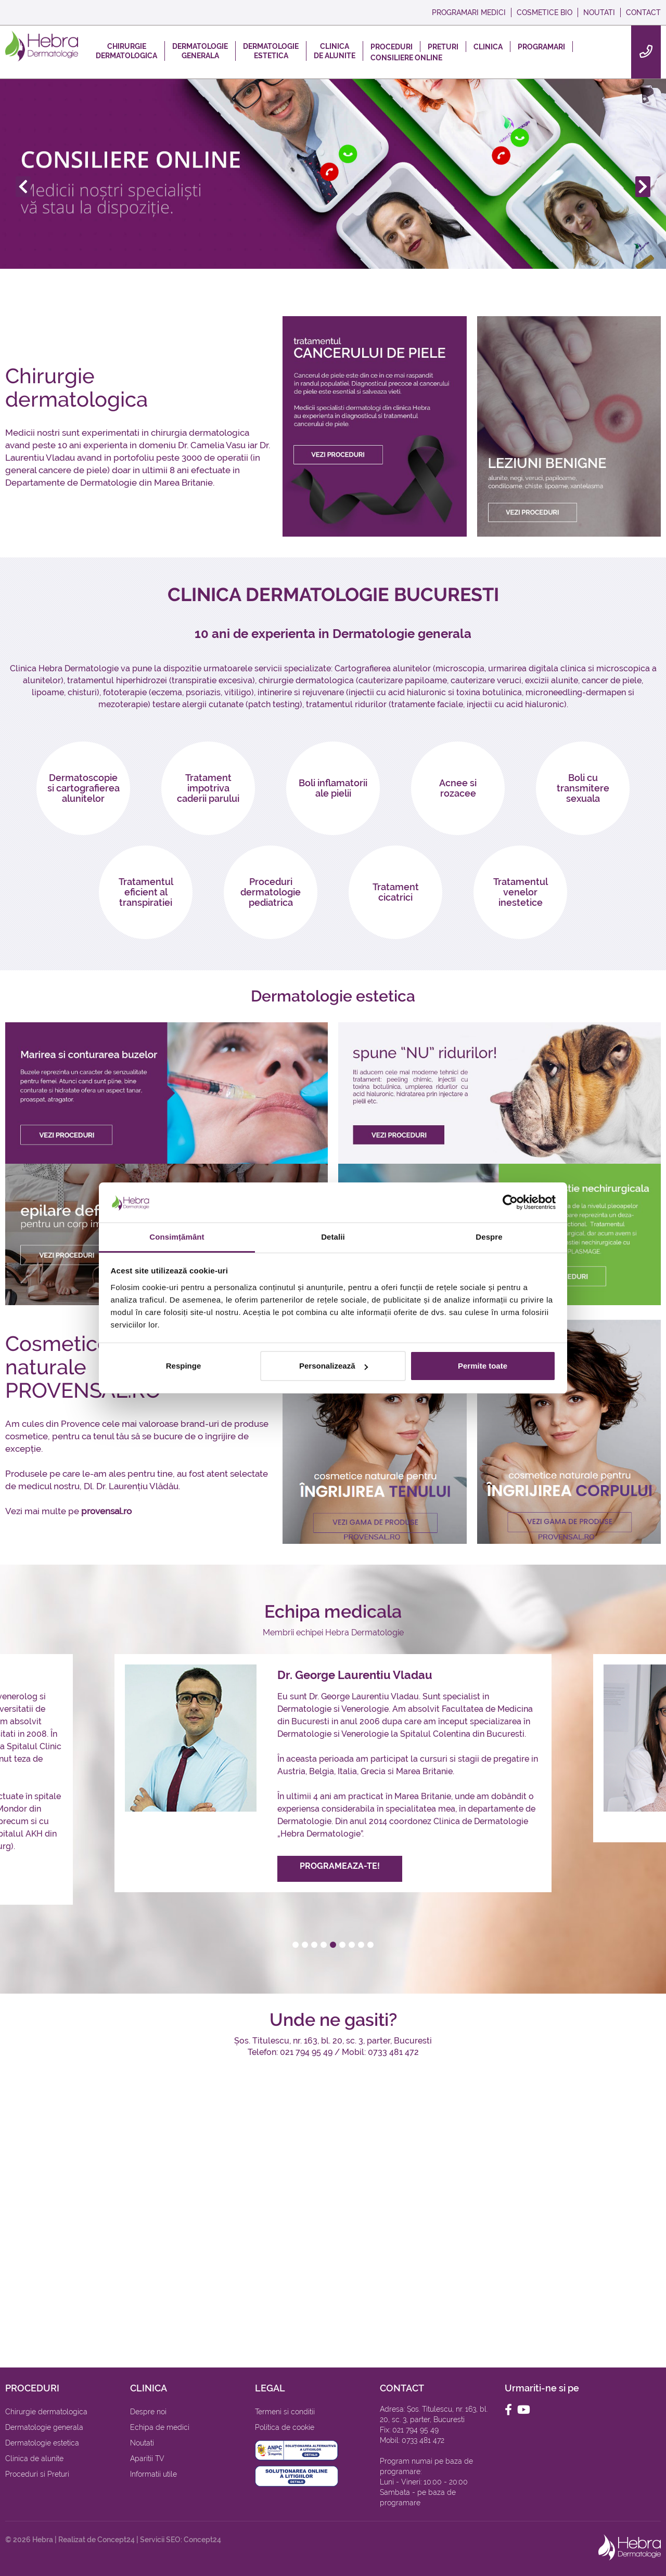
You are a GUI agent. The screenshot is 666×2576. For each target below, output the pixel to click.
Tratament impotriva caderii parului (208, 788)
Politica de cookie (284, 2427)
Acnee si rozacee (458, 788)
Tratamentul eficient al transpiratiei (146, 892)
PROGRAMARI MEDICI (469, 12)
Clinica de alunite (34, 2458)
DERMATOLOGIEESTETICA (271, 51)
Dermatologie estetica (42, 2443)
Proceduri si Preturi (37, 2474)
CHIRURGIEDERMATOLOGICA (126, 51)
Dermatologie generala (44, 2427)
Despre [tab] (489, 1236)
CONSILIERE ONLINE (406, 58)
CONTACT (643, 12)
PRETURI (443, 47)
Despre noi (148, 2412)
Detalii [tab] (333, 1236)
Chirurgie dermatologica (76, 387)
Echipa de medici (159, 2427)
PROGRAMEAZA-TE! (340, 1868)
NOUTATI (599, 12)
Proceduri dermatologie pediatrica (270, 892)
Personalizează (333, 1365)
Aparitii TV (147, 2458)
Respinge (183, 1365)
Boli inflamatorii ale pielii (333, 788)
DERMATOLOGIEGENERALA (200, 51)
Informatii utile (153, 2474)
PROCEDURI (391, 47)
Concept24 (116, 2539)
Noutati (142, 2443)
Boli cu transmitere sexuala (583, 788)
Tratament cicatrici (396, 892)
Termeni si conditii (285, 2412)
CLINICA (488, 47)
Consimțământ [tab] (176, 1236)
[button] (295, 1944)
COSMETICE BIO (544, 12)
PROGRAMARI (541, 47)
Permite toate (482, 1365)
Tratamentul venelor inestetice (520, 892)
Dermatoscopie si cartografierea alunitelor (83, 788)
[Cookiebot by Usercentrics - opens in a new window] (510, 1203)
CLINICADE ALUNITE (334, 51)
